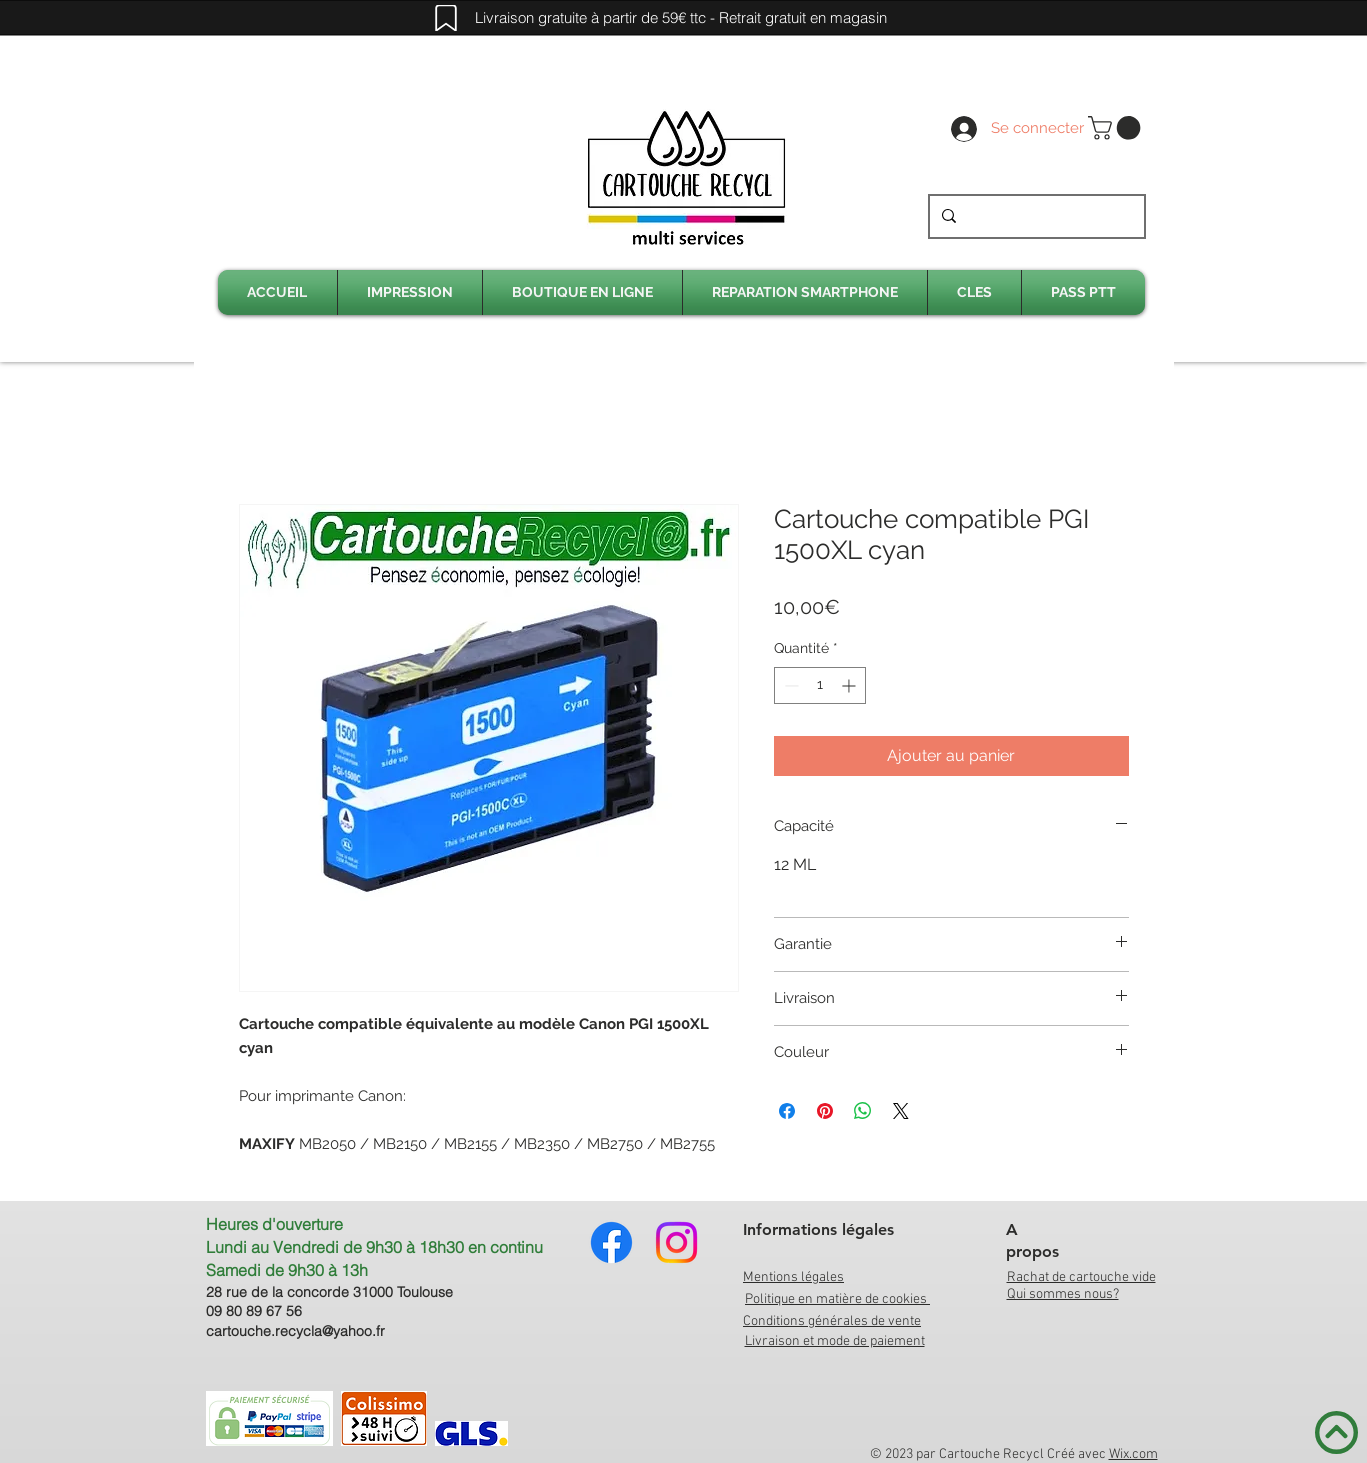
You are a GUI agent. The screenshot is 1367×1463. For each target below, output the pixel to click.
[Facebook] (611, 1242)
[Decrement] (789, 685)
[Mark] (446, 18)
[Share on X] (901, 1111)
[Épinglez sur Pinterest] (825, 1111)
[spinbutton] (820, 685)
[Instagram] (676, 1242)
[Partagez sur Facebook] (787, 1111)
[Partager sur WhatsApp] (863, 1111)
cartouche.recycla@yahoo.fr (295, 1331)
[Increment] (850, 685)
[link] (1117, 128)
